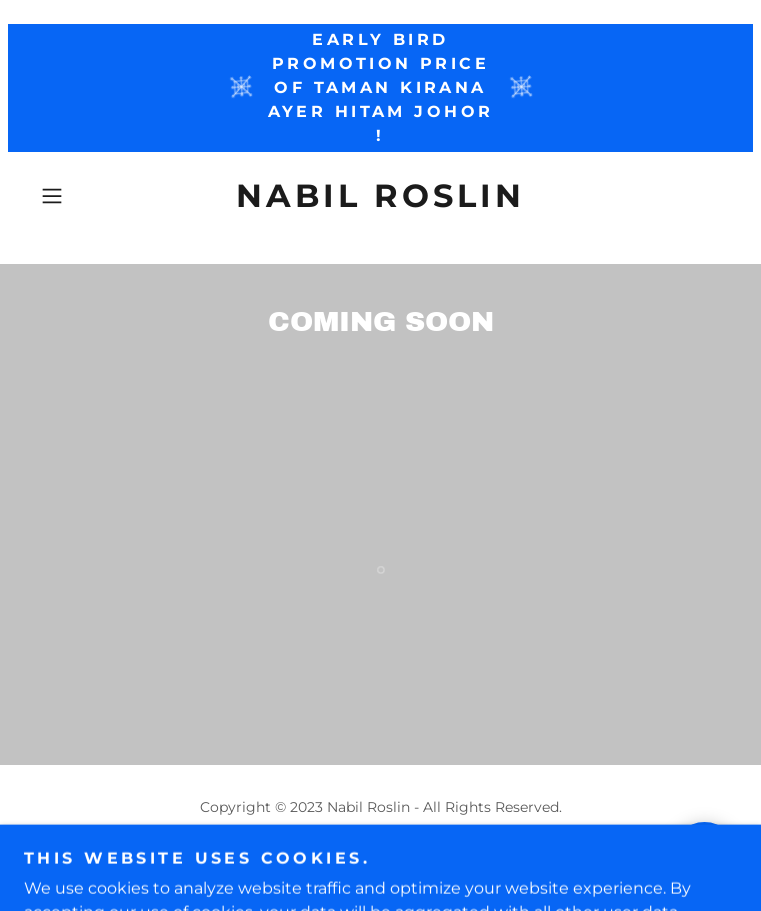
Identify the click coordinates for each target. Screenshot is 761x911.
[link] (381, 196)
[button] (84, 196)
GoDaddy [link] (424, 852)
